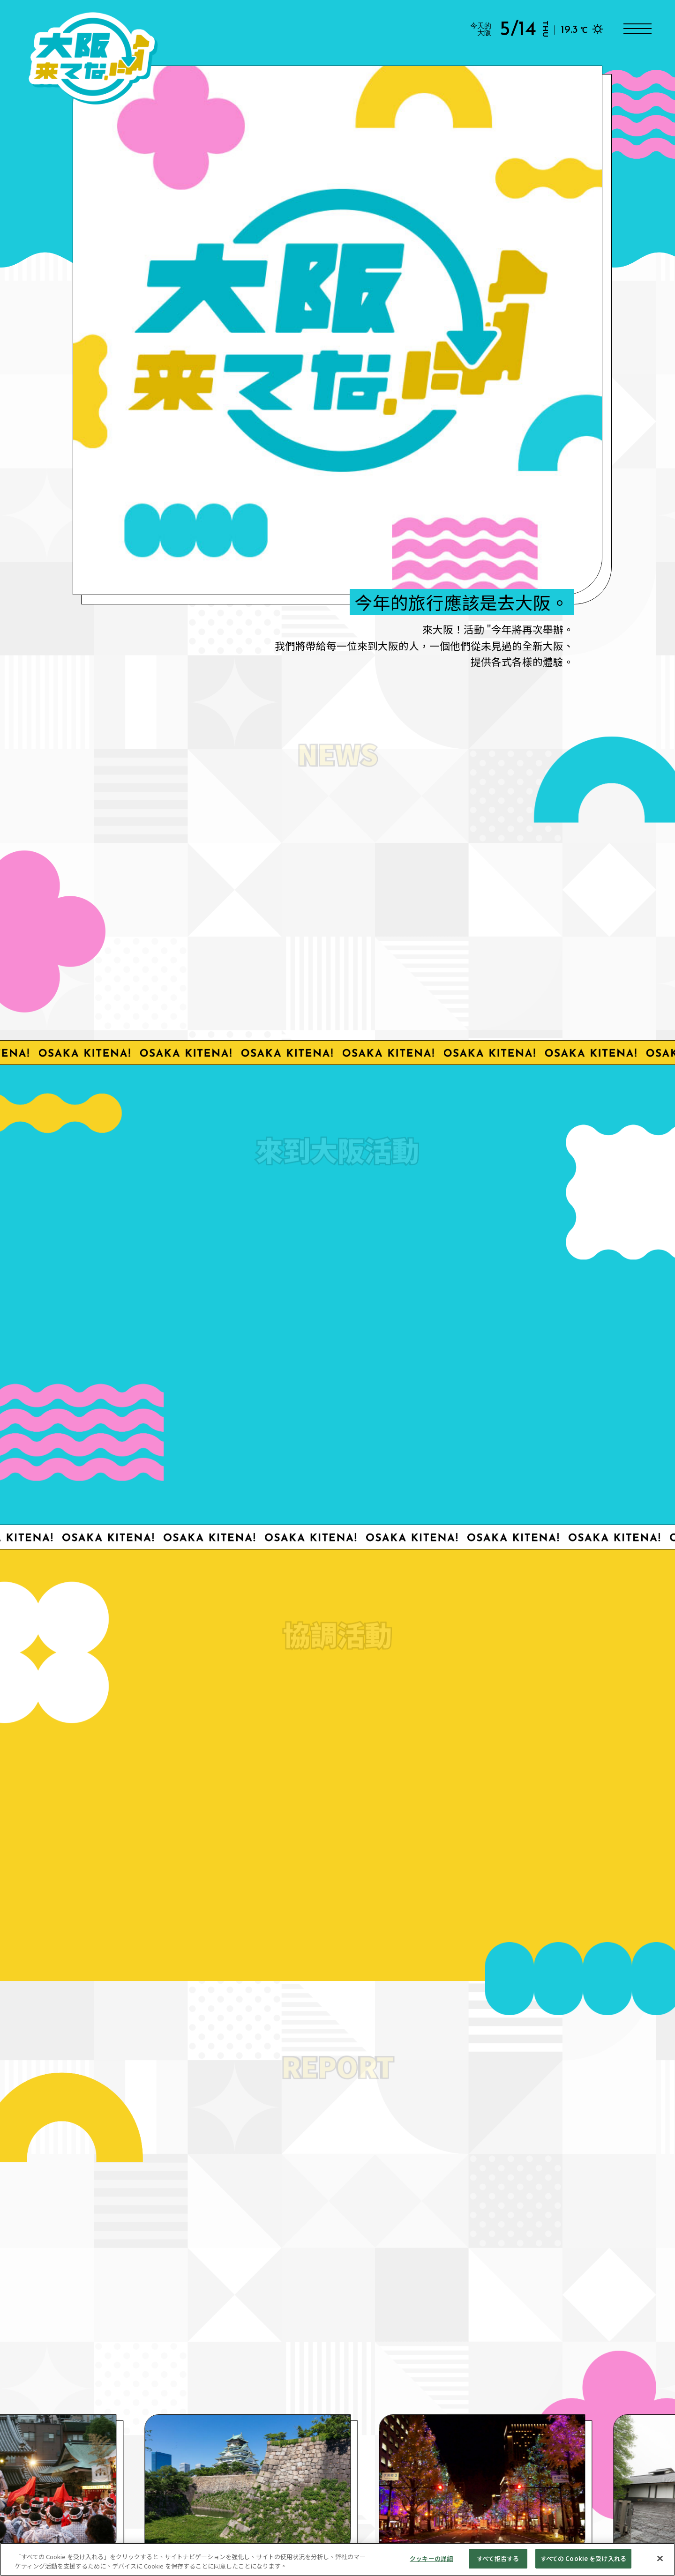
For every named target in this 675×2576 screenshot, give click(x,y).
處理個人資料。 (276, 2519)
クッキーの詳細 (431, 2559)
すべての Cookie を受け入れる (583, 2559)
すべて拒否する (498, 2559)
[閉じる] (660, 2559)
